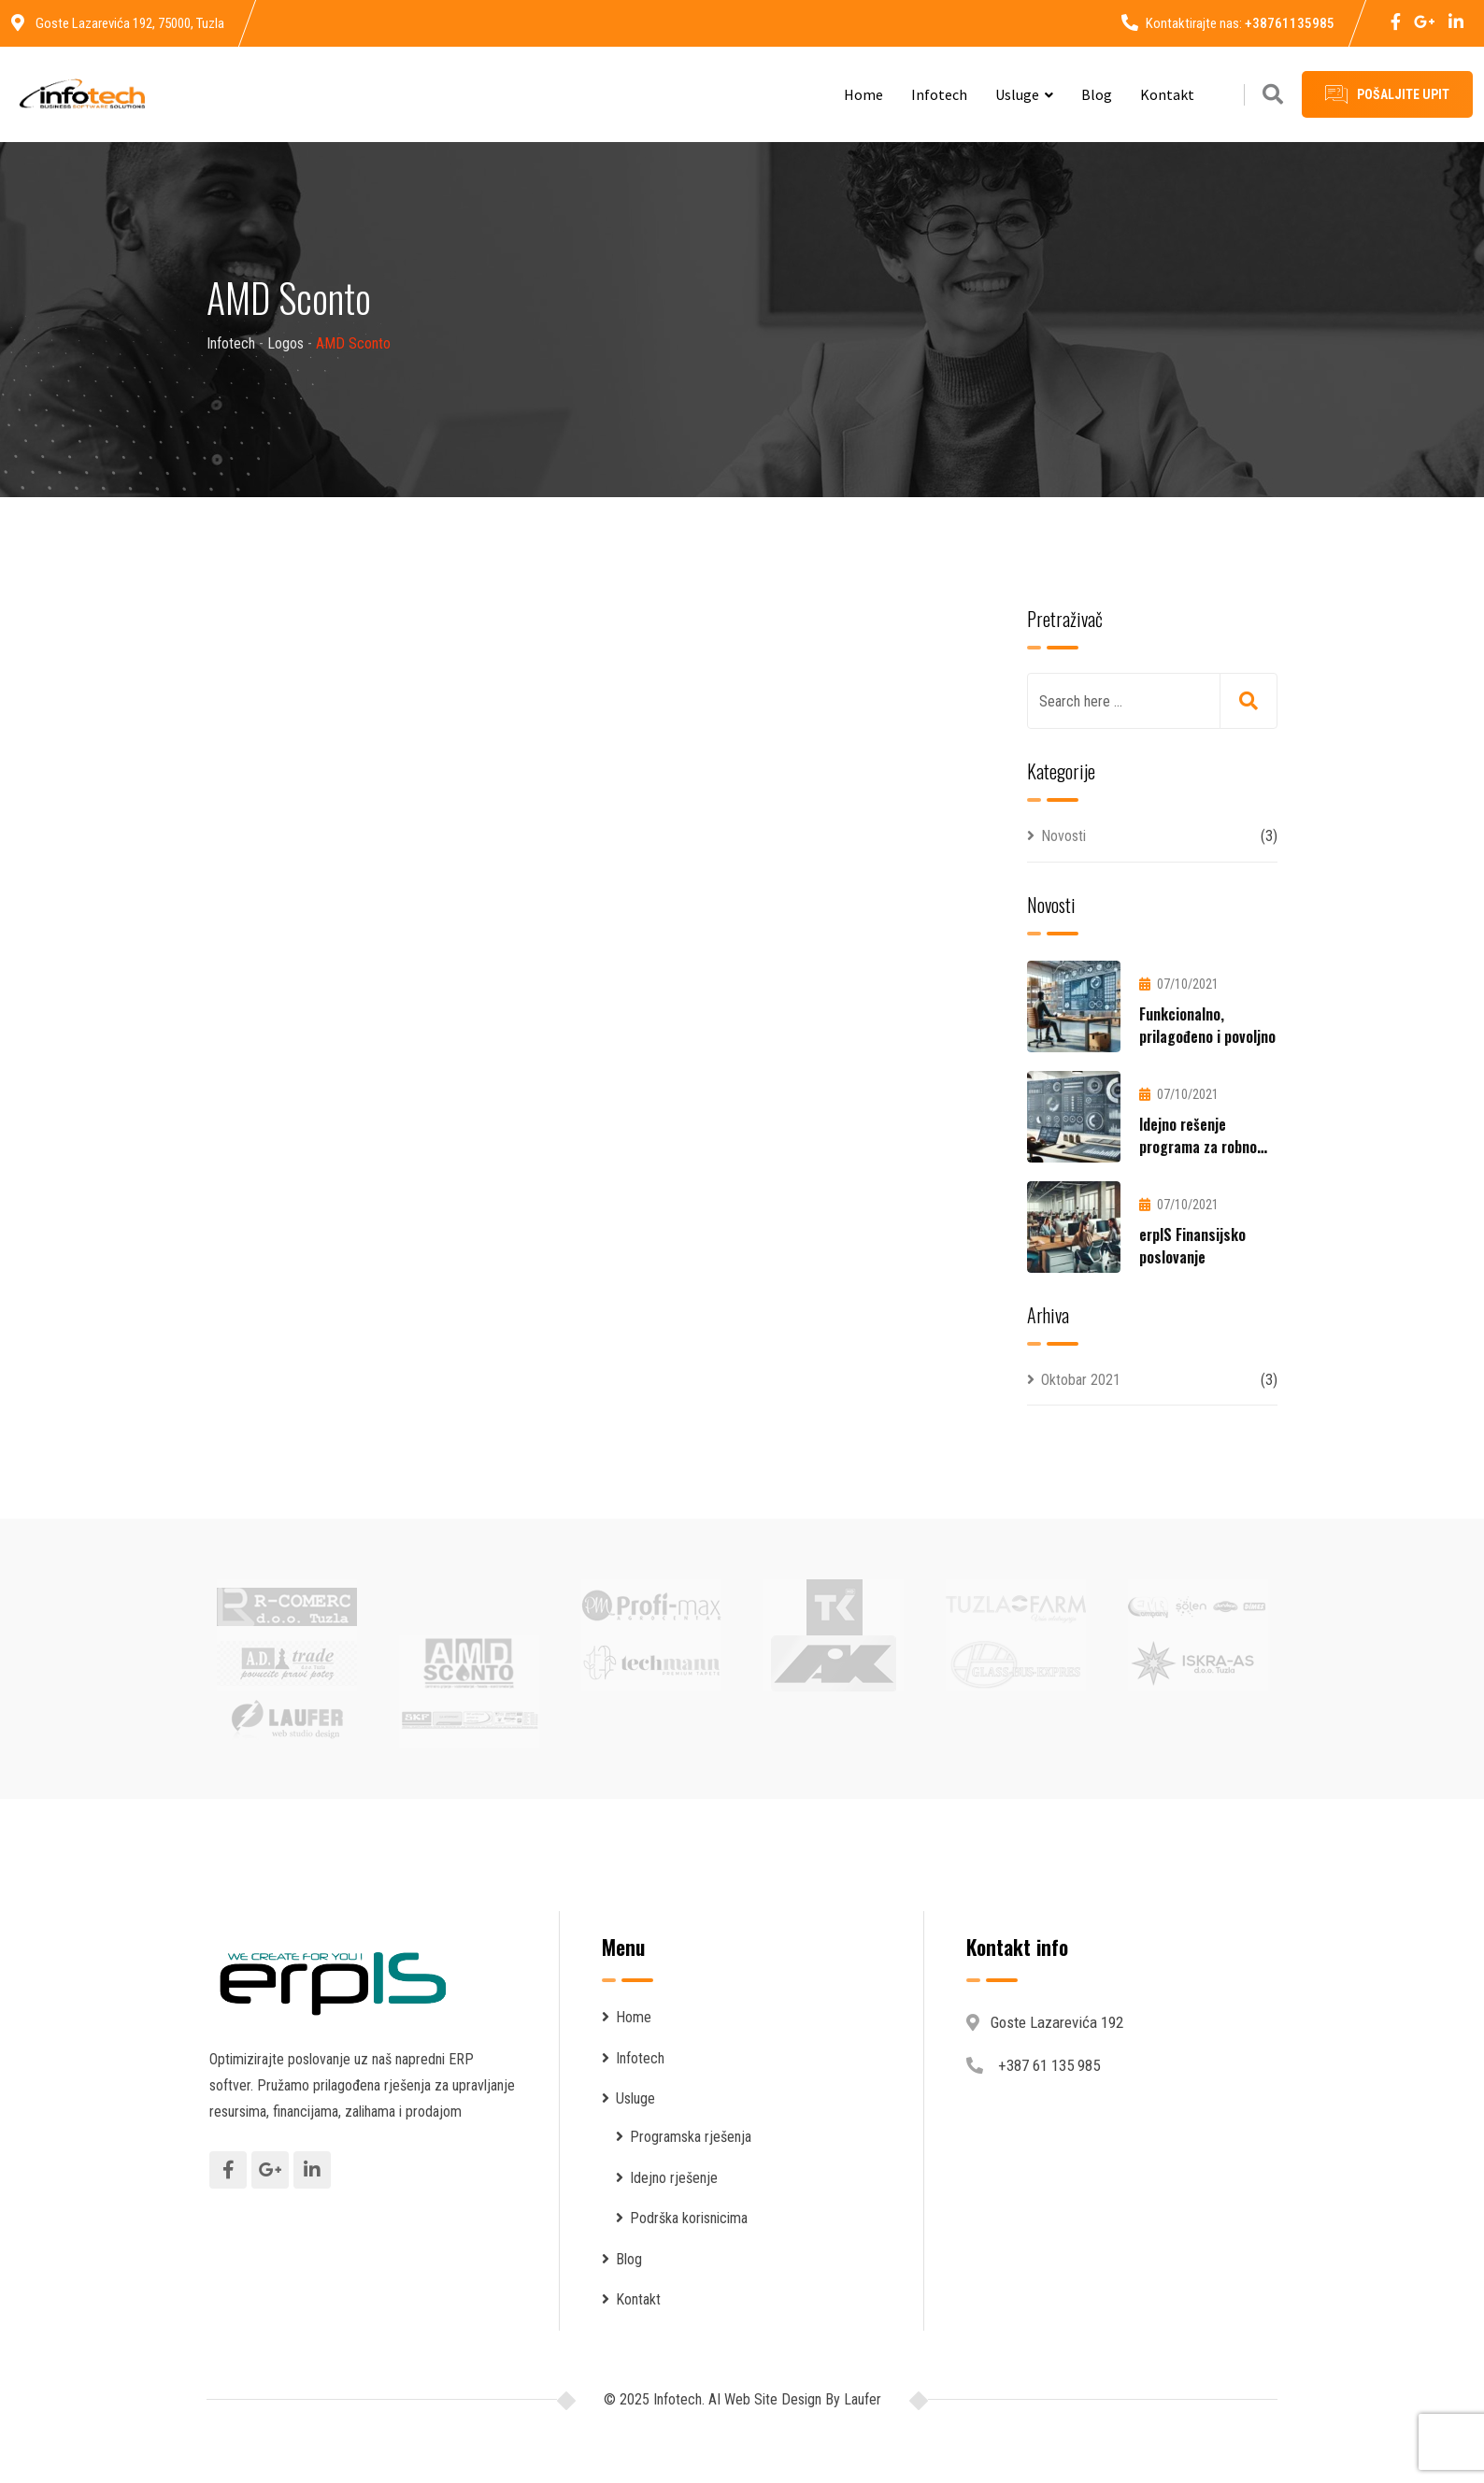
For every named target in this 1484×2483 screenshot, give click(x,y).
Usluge (1017, 94)
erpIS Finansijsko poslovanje (1192, 1245)
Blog (1096, 94)
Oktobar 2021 (1080, 1380)
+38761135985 (1289, 23)
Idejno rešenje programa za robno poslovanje (1198, 1146)
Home (863, 94)
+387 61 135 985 (1049, 2065)
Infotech (939, 94)
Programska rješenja (690, 2137)
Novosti (1063, 836)
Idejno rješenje (674, 2178)
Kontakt (1167, 94)
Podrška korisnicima (689, 2218)
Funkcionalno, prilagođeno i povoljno (1207, 1025)
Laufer (860, 2399)
